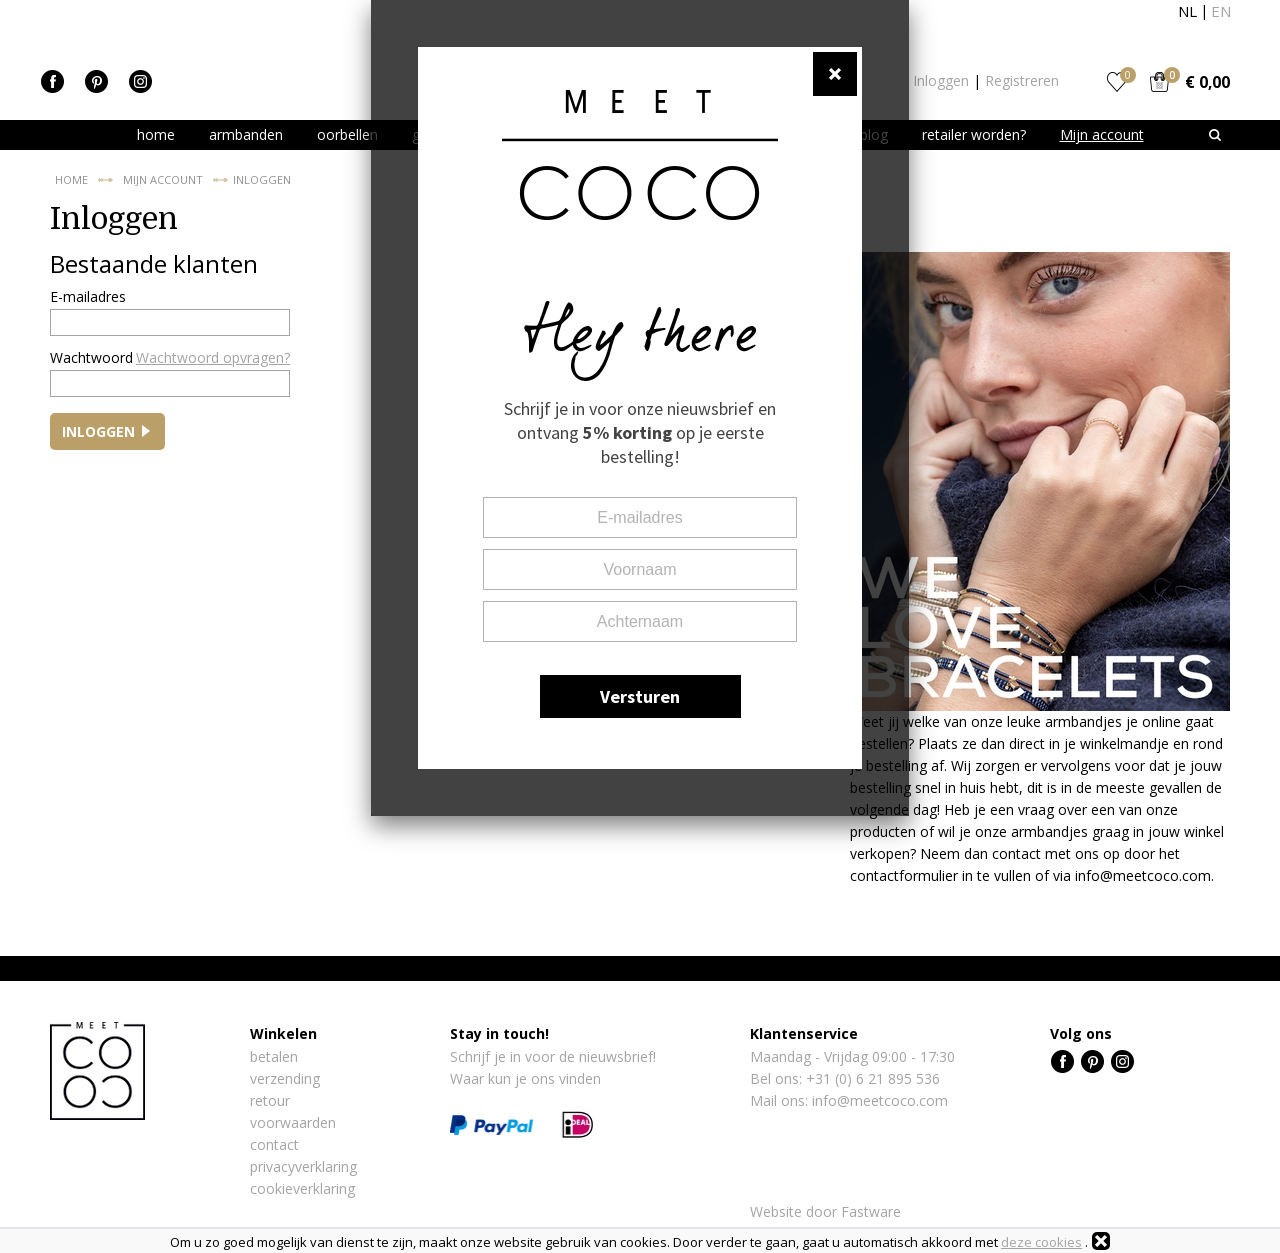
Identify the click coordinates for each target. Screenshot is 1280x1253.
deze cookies (1041, 1242)
